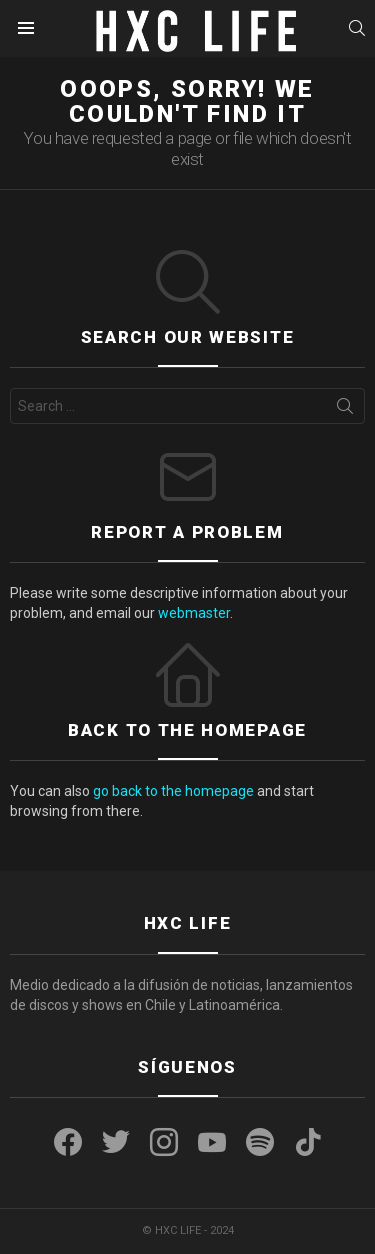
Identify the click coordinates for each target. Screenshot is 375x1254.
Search (345, 410)
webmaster (194, 613)
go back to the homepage (173, 791)
